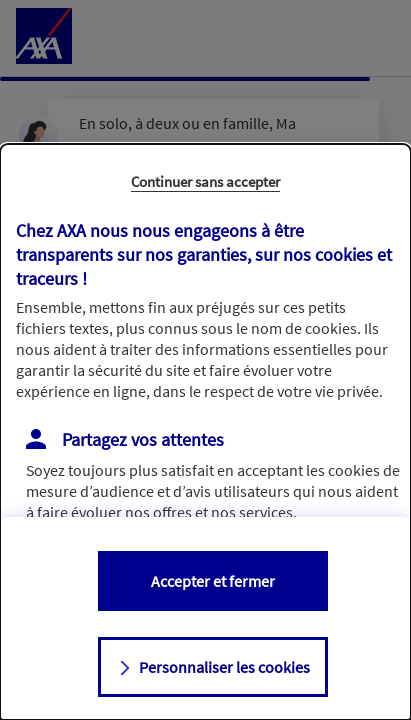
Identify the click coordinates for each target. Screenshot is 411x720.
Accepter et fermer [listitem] (213, 581)
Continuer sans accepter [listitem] (205, 181)
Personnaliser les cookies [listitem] (224, 667)
